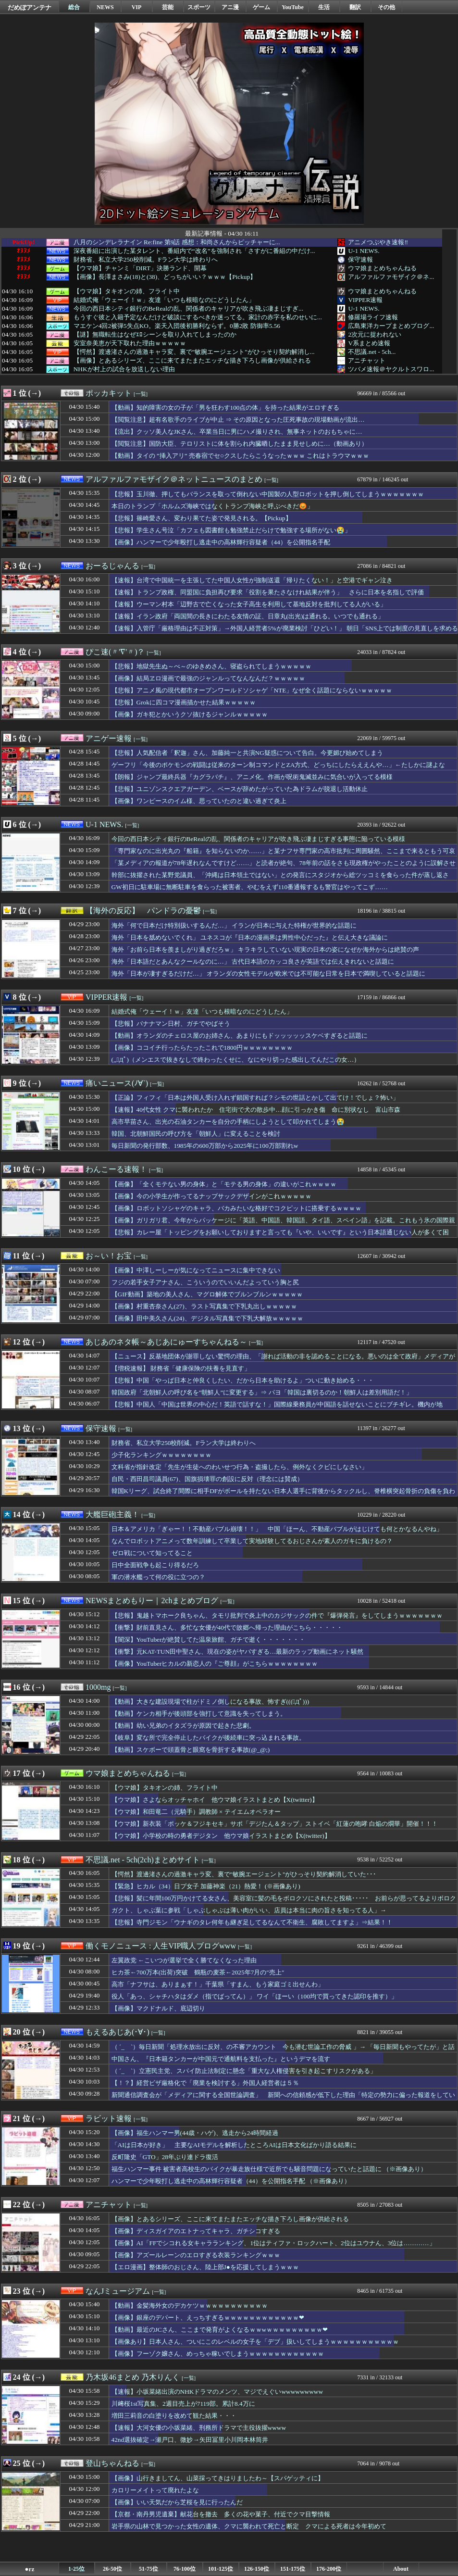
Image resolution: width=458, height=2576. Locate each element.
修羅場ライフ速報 (373, 317)
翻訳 (355, 7)
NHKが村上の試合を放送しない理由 (124, 369)
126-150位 (256, 2568)
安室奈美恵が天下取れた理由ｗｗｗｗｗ (130, 343)
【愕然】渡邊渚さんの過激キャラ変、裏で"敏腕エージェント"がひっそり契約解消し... (194, 352)
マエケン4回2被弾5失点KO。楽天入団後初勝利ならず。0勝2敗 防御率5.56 (177, 326)
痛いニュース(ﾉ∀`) (117, 1083)
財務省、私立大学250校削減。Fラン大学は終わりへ (146, 259)
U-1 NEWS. (363, 250)
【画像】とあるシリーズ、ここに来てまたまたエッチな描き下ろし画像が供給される (192, 360)
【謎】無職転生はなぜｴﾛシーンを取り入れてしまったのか (155, 334)
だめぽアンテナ (29, 7)
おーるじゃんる (112, 566)
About (400, 2568)
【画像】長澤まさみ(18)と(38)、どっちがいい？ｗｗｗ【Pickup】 (165, 277)
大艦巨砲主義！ (112, 1514)
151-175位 (292, 2568)
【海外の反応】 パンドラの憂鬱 (143, 910)
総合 (74, 7)
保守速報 (360, 259)
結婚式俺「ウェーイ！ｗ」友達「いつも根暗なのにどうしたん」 (164, 300)
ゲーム (261, 7)
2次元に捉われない (374, 334)
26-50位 (112, 2568)
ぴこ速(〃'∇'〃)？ (115, 652)
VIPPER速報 (365, 299)
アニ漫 (230, 7)
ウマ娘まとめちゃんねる (382, 268)
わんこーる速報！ (116, 1169)
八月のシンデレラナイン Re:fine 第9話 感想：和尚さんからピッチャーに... (177, 242)
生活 (324, 7)
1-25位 (76, 2568)
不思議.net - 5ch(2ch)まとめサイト (143, 1860)
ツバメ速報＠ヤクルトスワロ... (391, 369)
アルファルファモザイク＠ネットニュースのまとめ (174, 479)
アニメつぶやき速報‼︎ (378, 242)
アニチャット (366, 360)
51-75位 (148, 2568)
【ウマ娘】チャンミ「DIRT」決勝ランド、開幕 (140, 268)
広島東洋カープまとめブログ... (391, 325)
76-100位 (184, 2568)
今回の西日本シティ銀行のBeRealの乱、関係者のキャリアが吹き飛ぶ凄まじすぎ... (188, 308)
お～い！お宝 (109, 1256)
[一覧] (141, 394)
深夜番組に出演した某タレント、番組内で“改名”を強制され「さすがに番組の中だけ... (194, 251)
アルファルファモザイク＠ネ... (391, 276)
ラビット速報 (109, 2118)
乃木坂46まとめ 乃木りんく (133, 2377)
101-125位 (220, 2568)
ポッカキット (109, 393)
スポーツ (198, 7)
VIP (137, 7)
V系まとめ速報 (369, 343)
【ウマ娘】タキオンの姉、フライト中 (127, 291)
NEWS (105, 7)
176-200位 (328, 2568)
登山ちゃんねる (112, 2463)
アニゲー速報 (109, 738)
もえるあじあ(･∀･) (117, 2032)
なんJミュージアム (118, 2291)
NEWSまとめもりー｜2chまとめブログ (152, 1600)
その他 (386, 7)
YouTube (293, 7)
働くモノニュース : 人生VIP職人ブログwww (161, 1946)
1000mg (98, 1687)
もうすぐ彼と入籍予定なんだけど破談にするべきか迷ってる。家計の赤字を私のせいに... (198, 317)
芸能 (167, 7)
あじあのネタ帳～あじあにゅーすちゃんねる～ (166, 1342)
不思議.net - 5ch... (372, 351)
